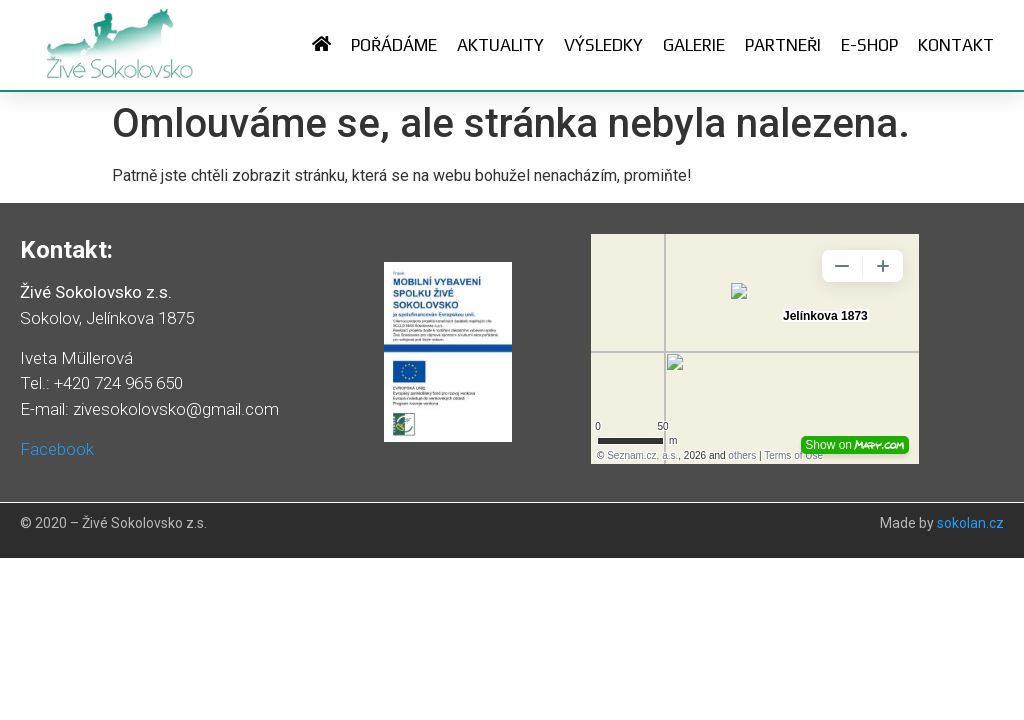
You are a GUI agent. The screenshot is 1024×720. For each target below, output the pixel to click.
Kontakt (956, 45)
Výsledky (603, 45)
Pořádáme (394, 45)
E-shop (869, 45)
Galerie (694, 45)
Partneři (783, 45)
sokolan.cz (970, 523)
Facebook (57, 449)
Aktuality (500, 45)
